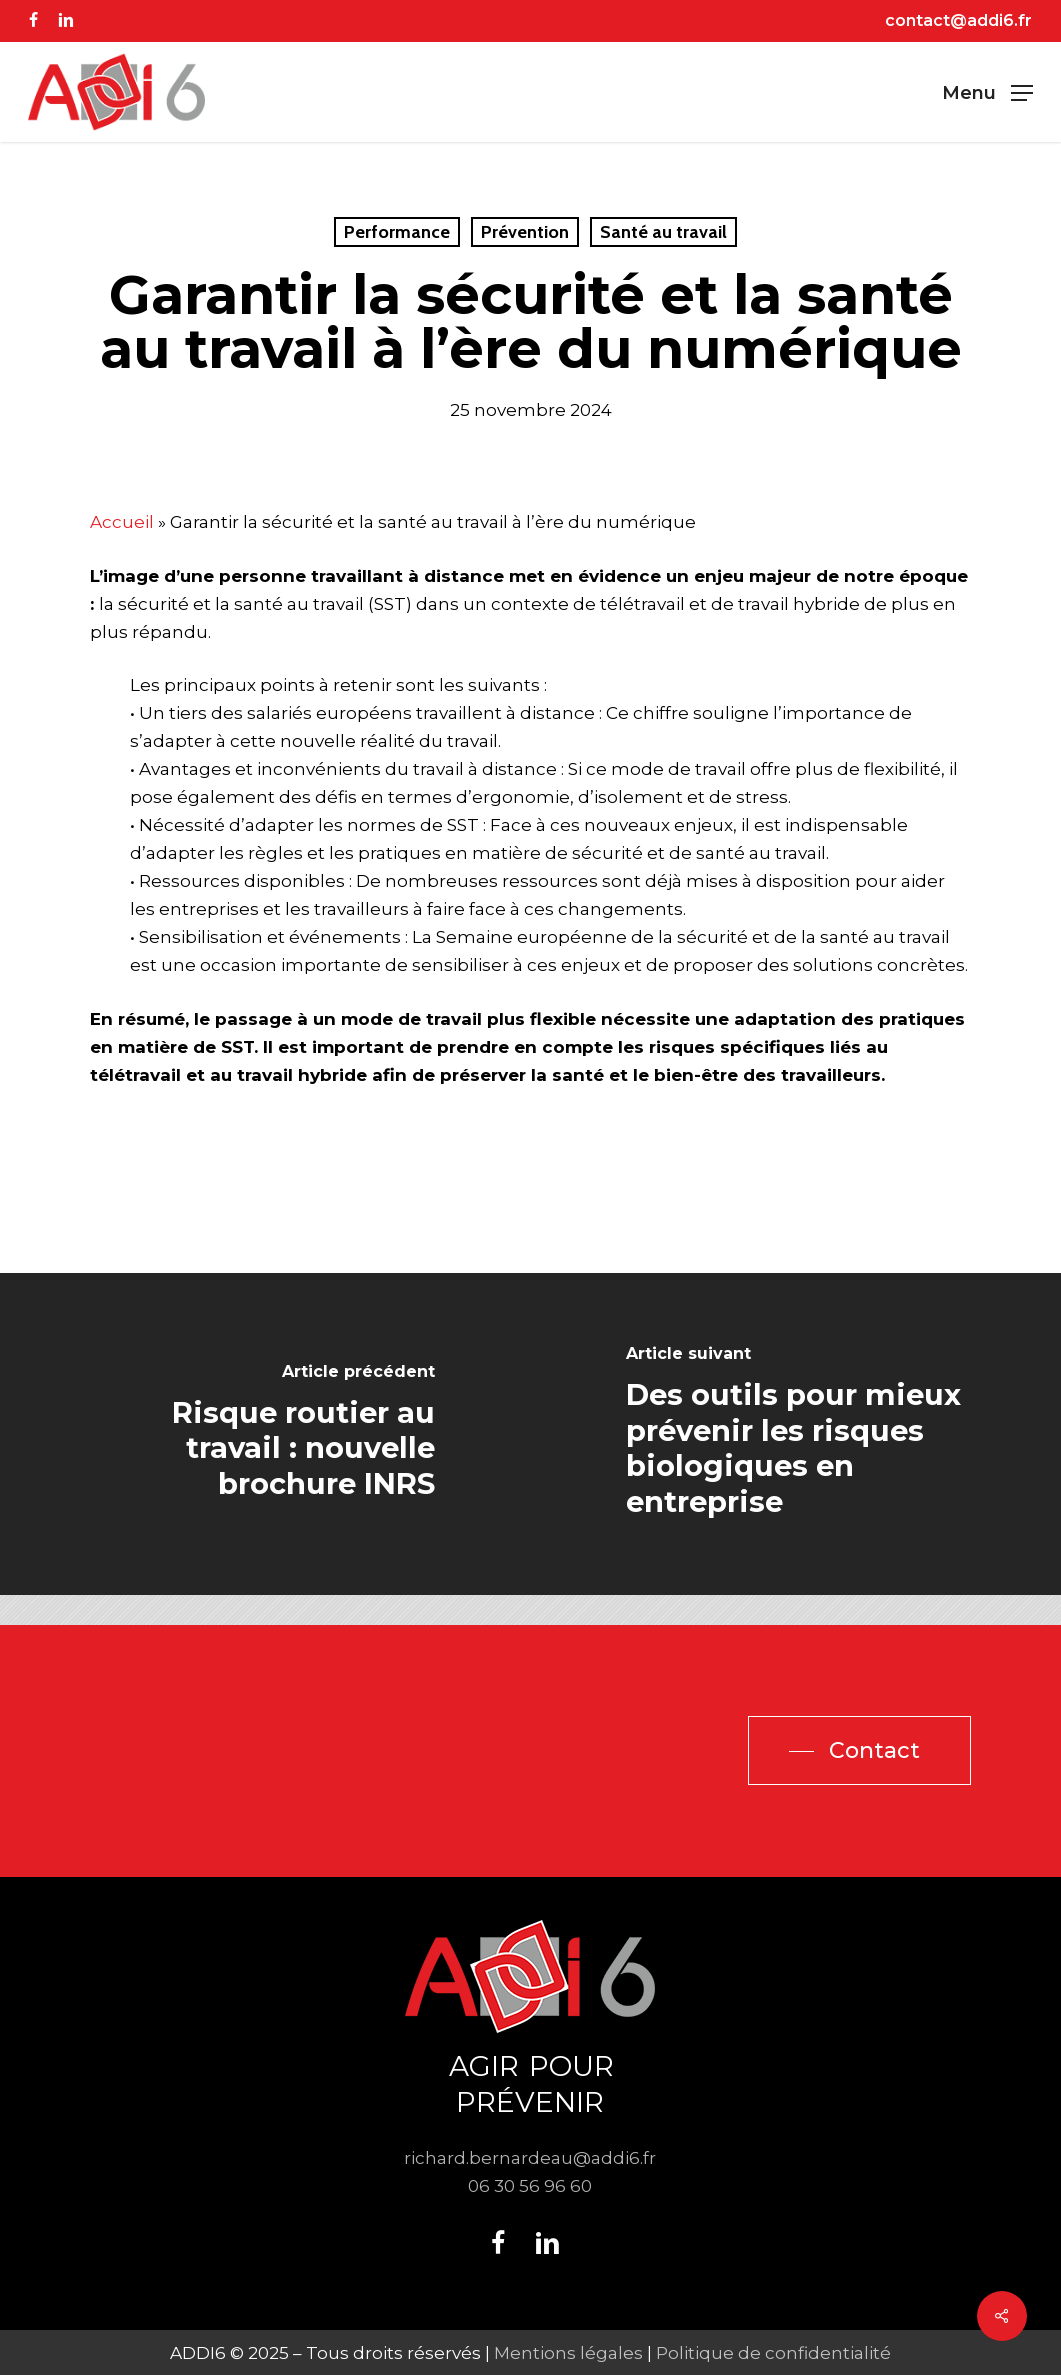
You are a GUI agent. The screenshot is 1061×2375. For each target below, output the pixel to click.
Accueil (122, 522)
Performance (397, 232)
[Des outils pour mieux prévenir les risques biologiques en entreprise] (796, 1434)
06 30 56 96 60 (530, 2186)
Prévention (525, 232)
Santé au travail (663, 232)
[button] (987, 92)
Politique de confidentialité (773, 2353)
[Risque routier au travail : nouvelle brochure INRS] (265, 1434)
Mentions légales (568, 2353)
